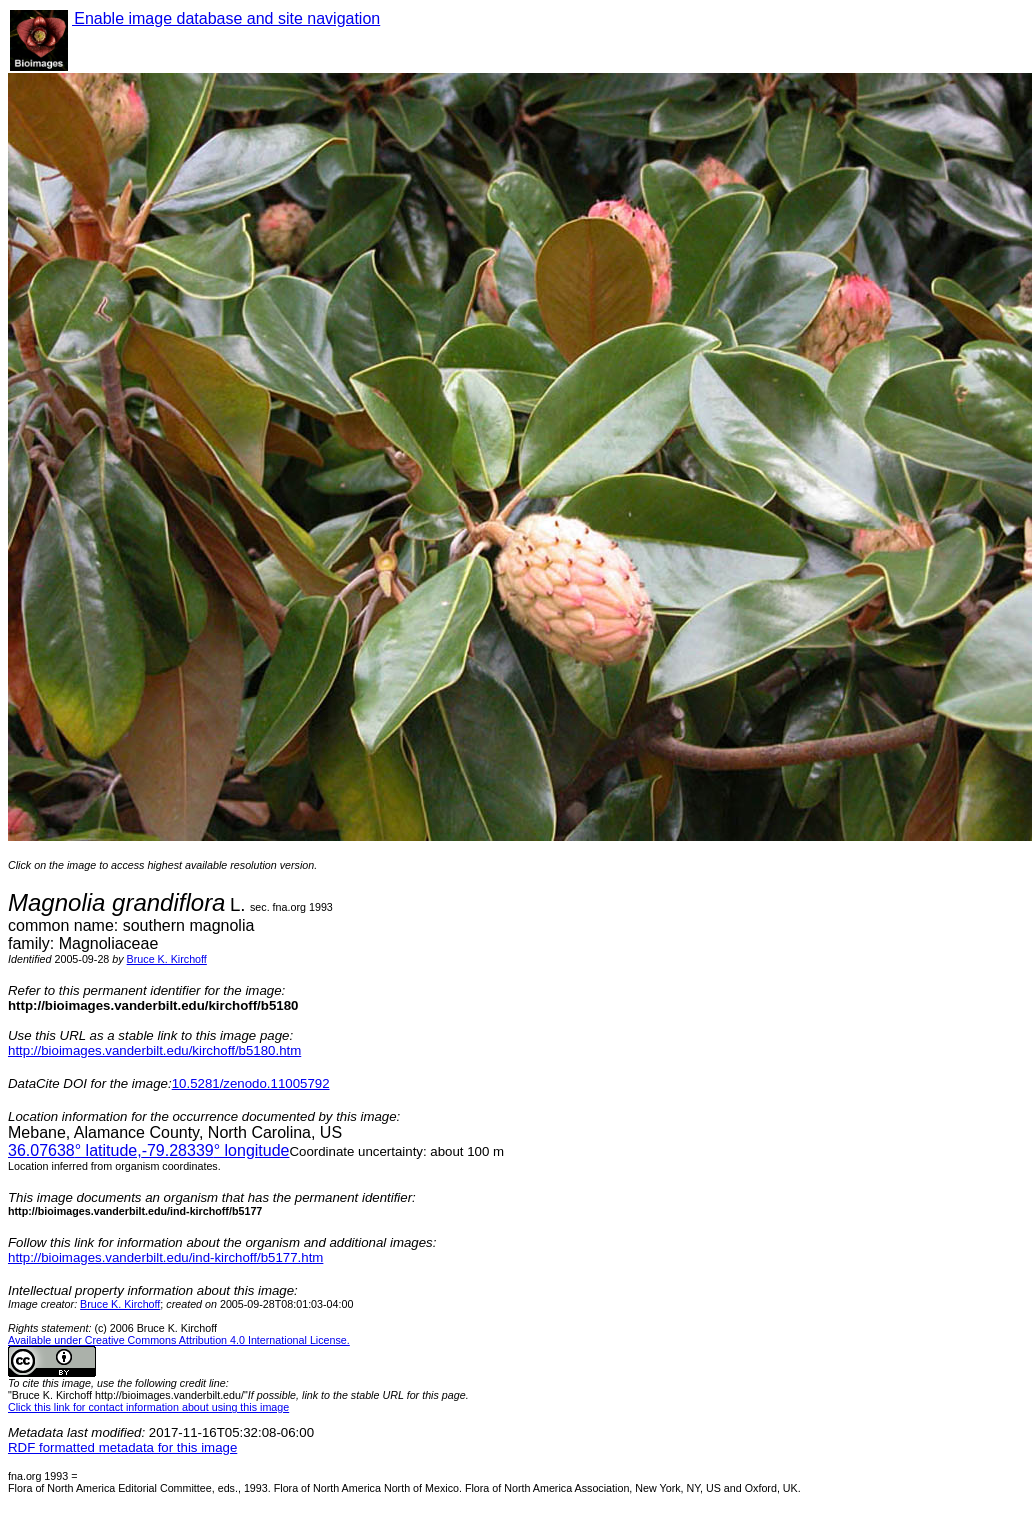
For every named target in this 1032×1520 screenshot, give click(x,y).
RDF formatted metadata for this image (122, 1447)
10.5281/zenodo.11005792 (251, 1083)
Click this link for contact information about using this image (148, 1407)
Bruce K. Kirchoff (167, 959)
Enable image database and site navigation (226, 18)
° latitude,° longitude (148, 1150)
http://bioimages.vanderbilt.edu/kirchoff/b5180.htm (154, 1050)
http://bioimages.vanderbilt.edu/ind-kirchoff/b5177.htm (165, 1257)
